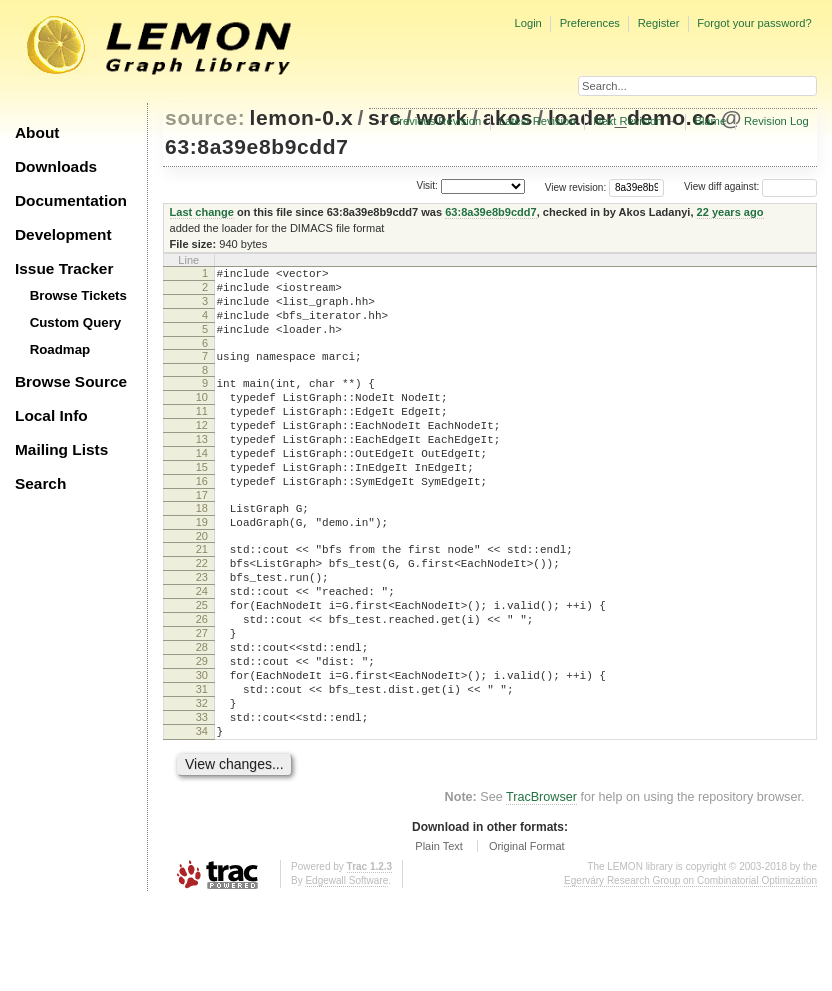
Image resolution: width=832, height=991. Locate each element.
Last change (202, 212)
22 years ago (730, 212)
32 (202, 784)
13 (202, 469)
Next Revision (627, 121)
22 (202, 614)
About (37, 132)
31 (202, 767)
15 (202, 503)
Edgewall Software (346, 970)
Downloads (56, 166)
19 (202, 567)
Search (40, 483)
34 (202, 818)
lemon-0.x (302, 117)
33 (202, 801)
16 (202, 520)
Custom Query (76, 322)
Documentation (71, 200)
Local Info (51, 415)
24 (202, 648)
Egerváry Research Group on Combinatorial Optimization (690, 970)
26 (202, 682)
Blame (710, 121)
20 (202, 584)
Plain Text (439, 936)
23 (202, 631)
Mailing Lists (61, 449)
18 (202, 550)
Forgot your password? (754, 23)
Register (659, 23)
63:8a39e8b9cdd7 (256, 146)
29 (202, 733)
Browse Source (71, 381)
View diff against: (750, 186)
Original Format (527, 936)
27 (202, 699)
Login (527, 23)
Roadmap (60, 349)
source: (205, 117)
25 (202, 665)
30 (202, 750)
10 (202, 418)
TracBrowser (541, 887)
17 (202, 537)
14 (202, 486)
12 (202, 452)
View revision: (576, 186)
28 (202, 716)
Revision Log (776, 121)
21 (202, 597)
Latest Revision (537, 121)
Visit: (427, 185)
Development (63, 234)
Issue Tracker (64, 268)
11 (202, 435)
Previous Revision (437, 121)
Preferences (590, 23)
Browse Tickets (78, 295)
